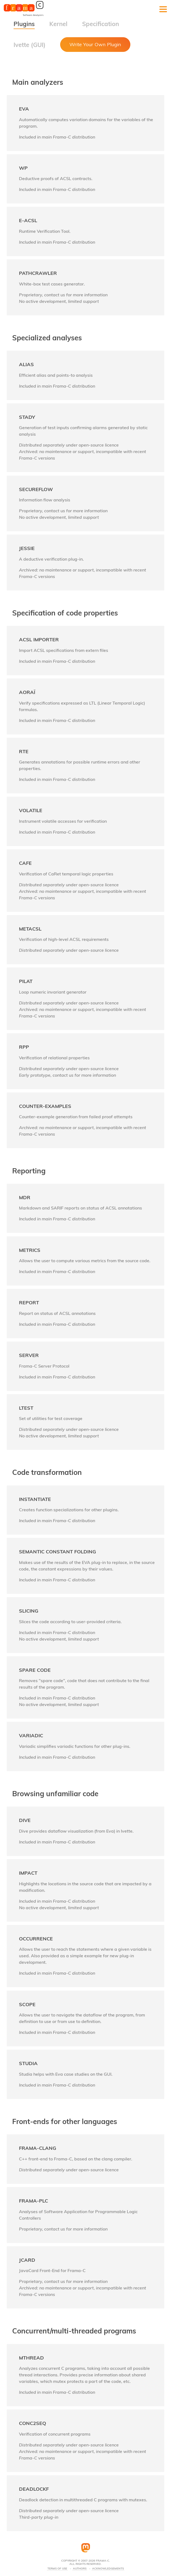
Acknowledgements (108, 2568)
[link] (85, 123)
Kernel (58, 24)
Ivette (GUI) (30, 45)
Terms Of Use (57, 2568)
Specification (100, 24)
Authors (79, 2568)
